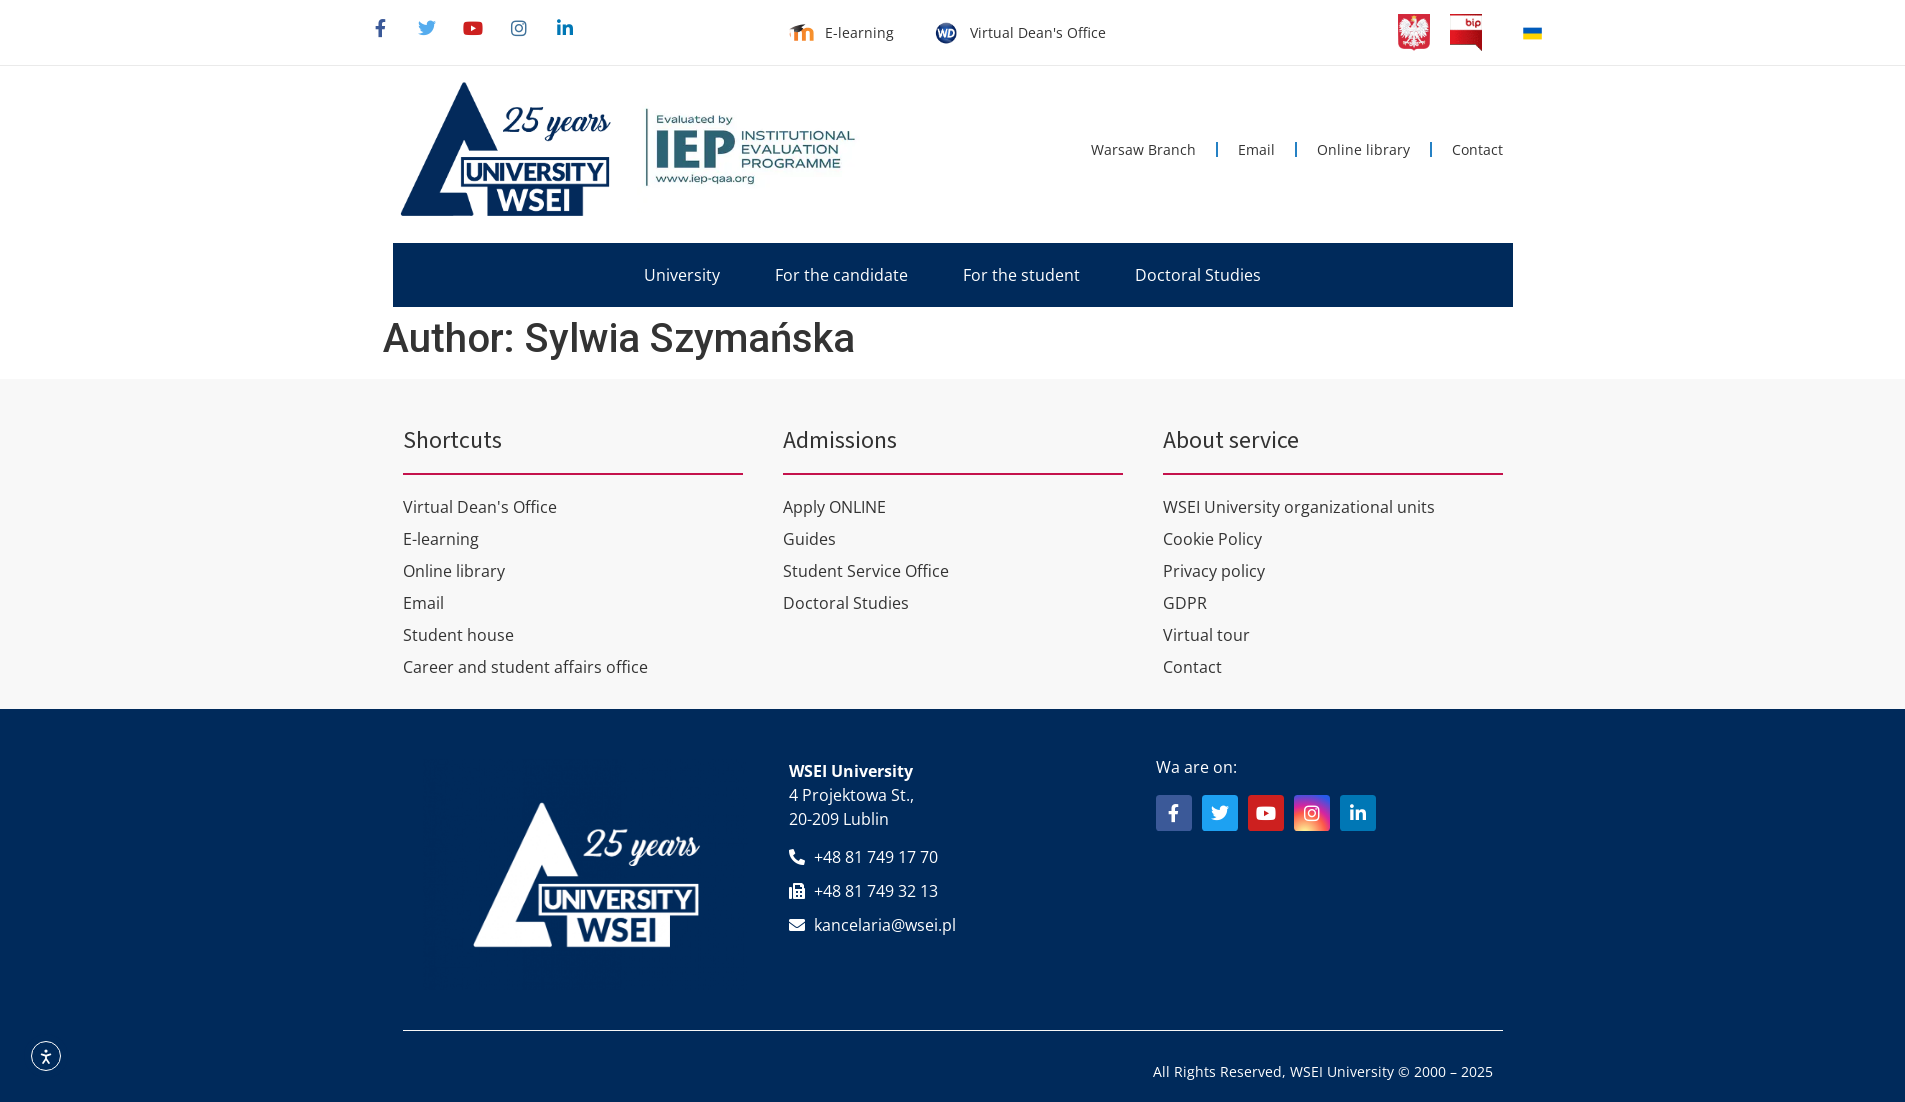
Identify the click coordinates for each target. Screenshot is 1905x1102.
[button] (682, 275)
